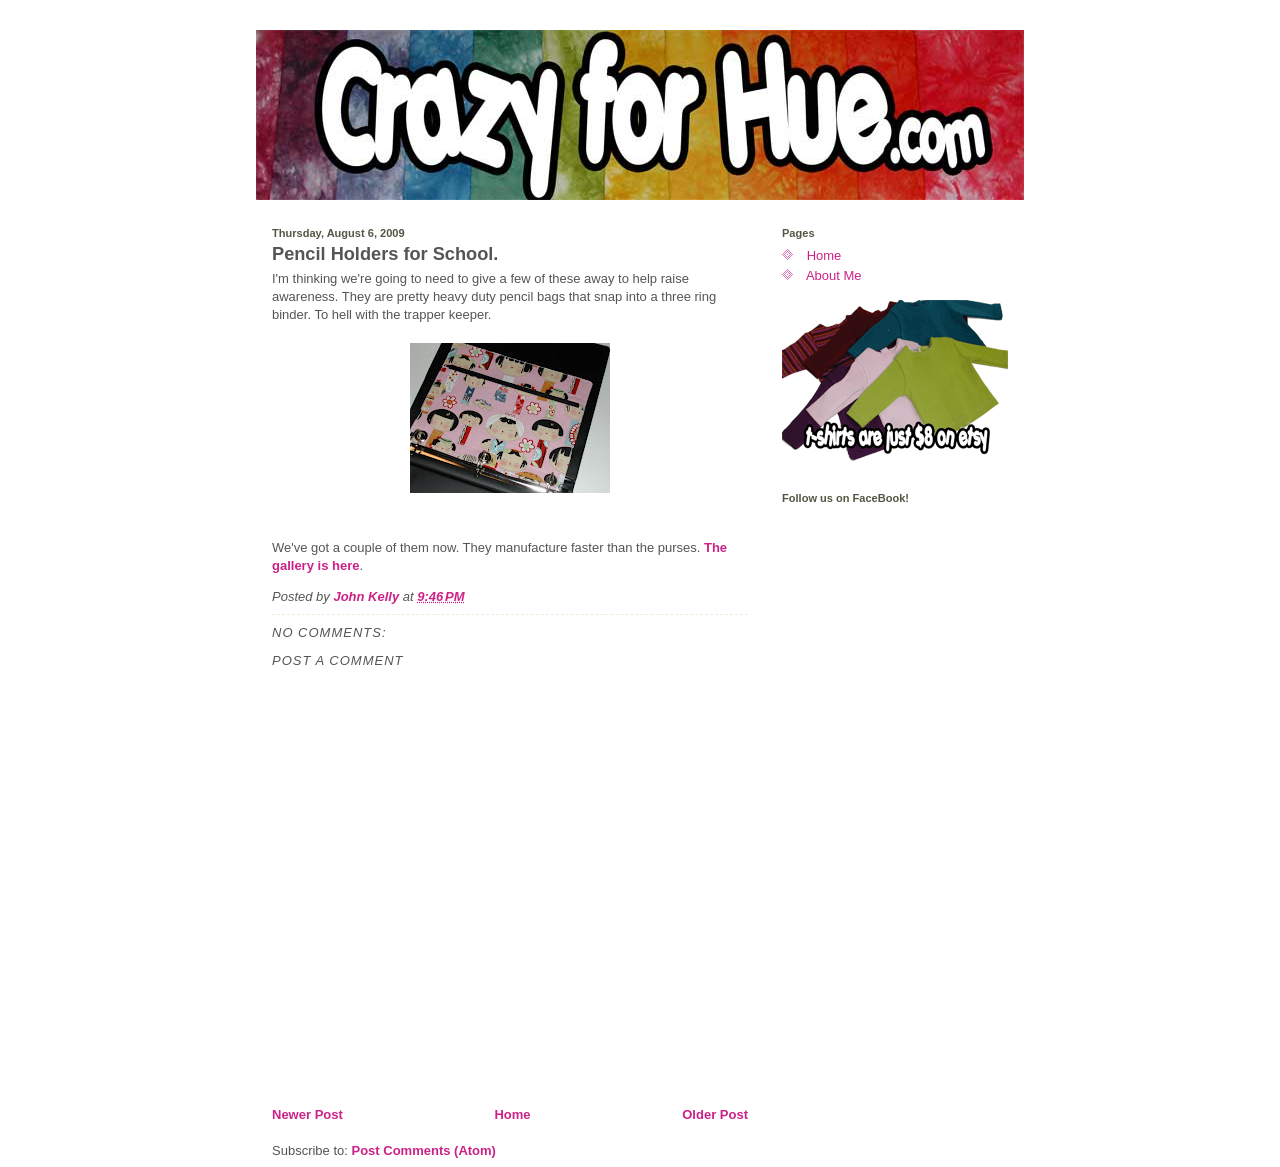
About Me (834, 275)
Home (512, 1114)
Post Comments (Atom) (424, 1150)
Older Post (715, 1114)
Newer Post (307, 1114)
